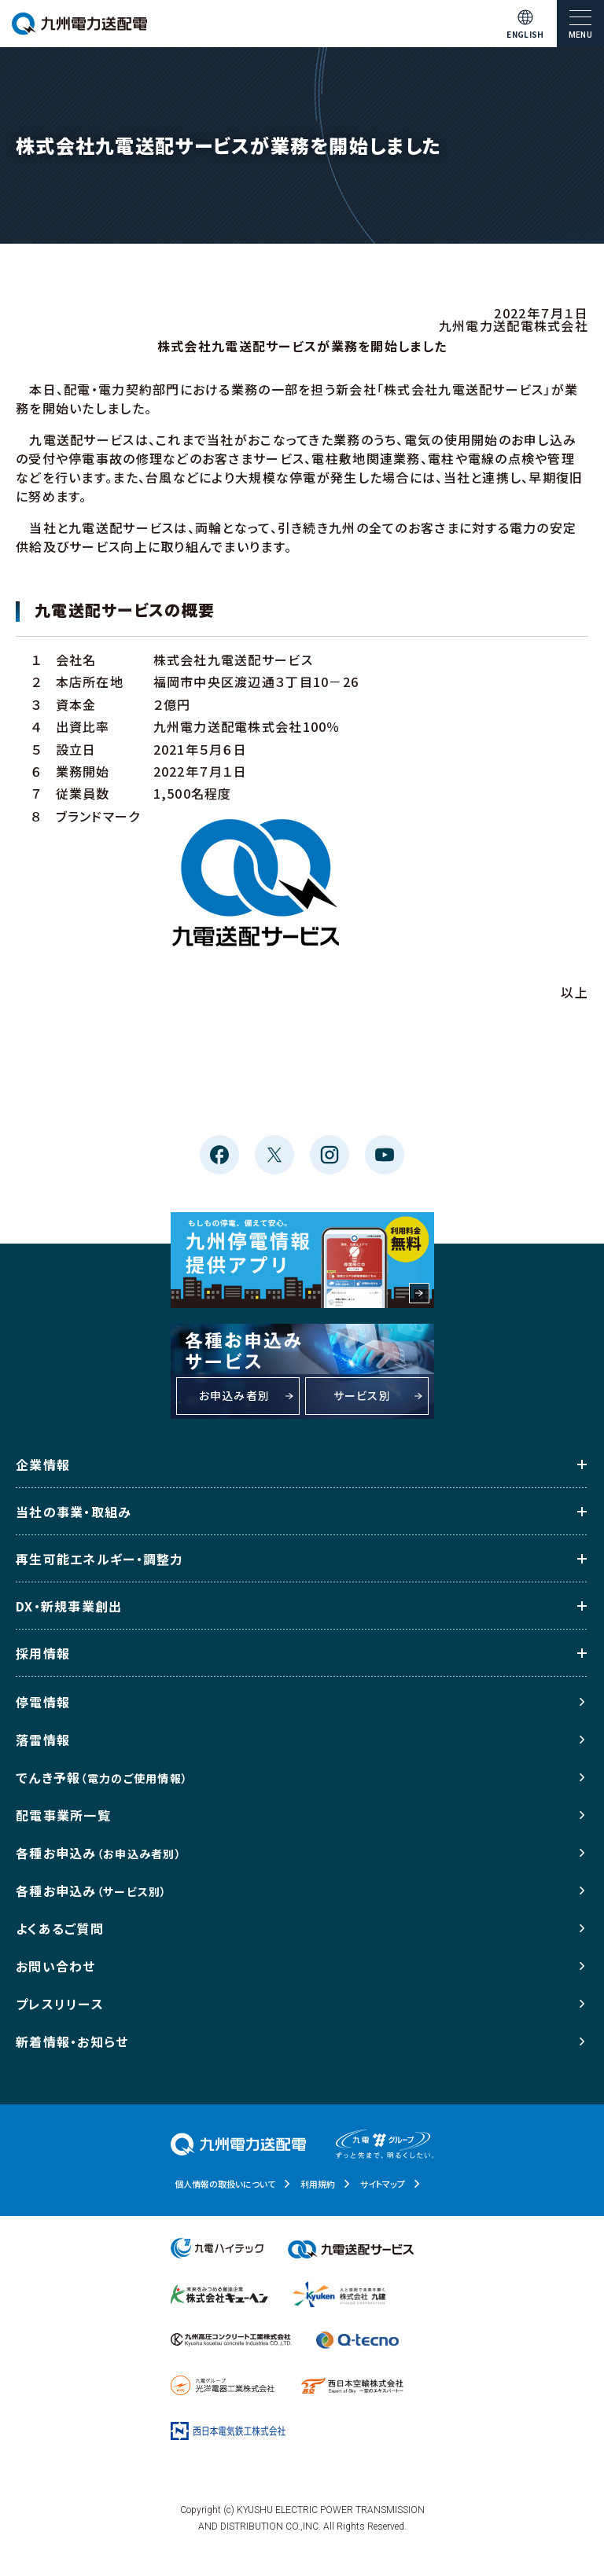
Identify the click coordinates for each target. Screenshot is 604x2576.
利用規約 (317, 2183)
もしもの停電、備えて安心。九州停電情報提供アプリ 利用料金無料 (302, 1260)
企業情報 (43, 1464)
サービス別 (362, 1395)
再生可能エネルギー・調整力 (100, 1558)
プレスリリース (60, 2003)
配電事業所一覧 (63, 1815)
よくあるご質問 (60, 1928)
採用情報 (43, 1653)
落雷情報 (43, 1739)
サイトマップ (382, 2183)
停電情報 (43, 1702)
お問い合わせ (56, 1966)
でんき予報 (102, 1777)
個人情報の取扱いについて (225, 2183)
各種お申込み (99, 1853)
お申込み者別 (235, 1395)
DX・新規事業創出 (69, 1606)
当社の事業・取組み (74, 1511)
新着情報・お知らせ (72, 2041)
